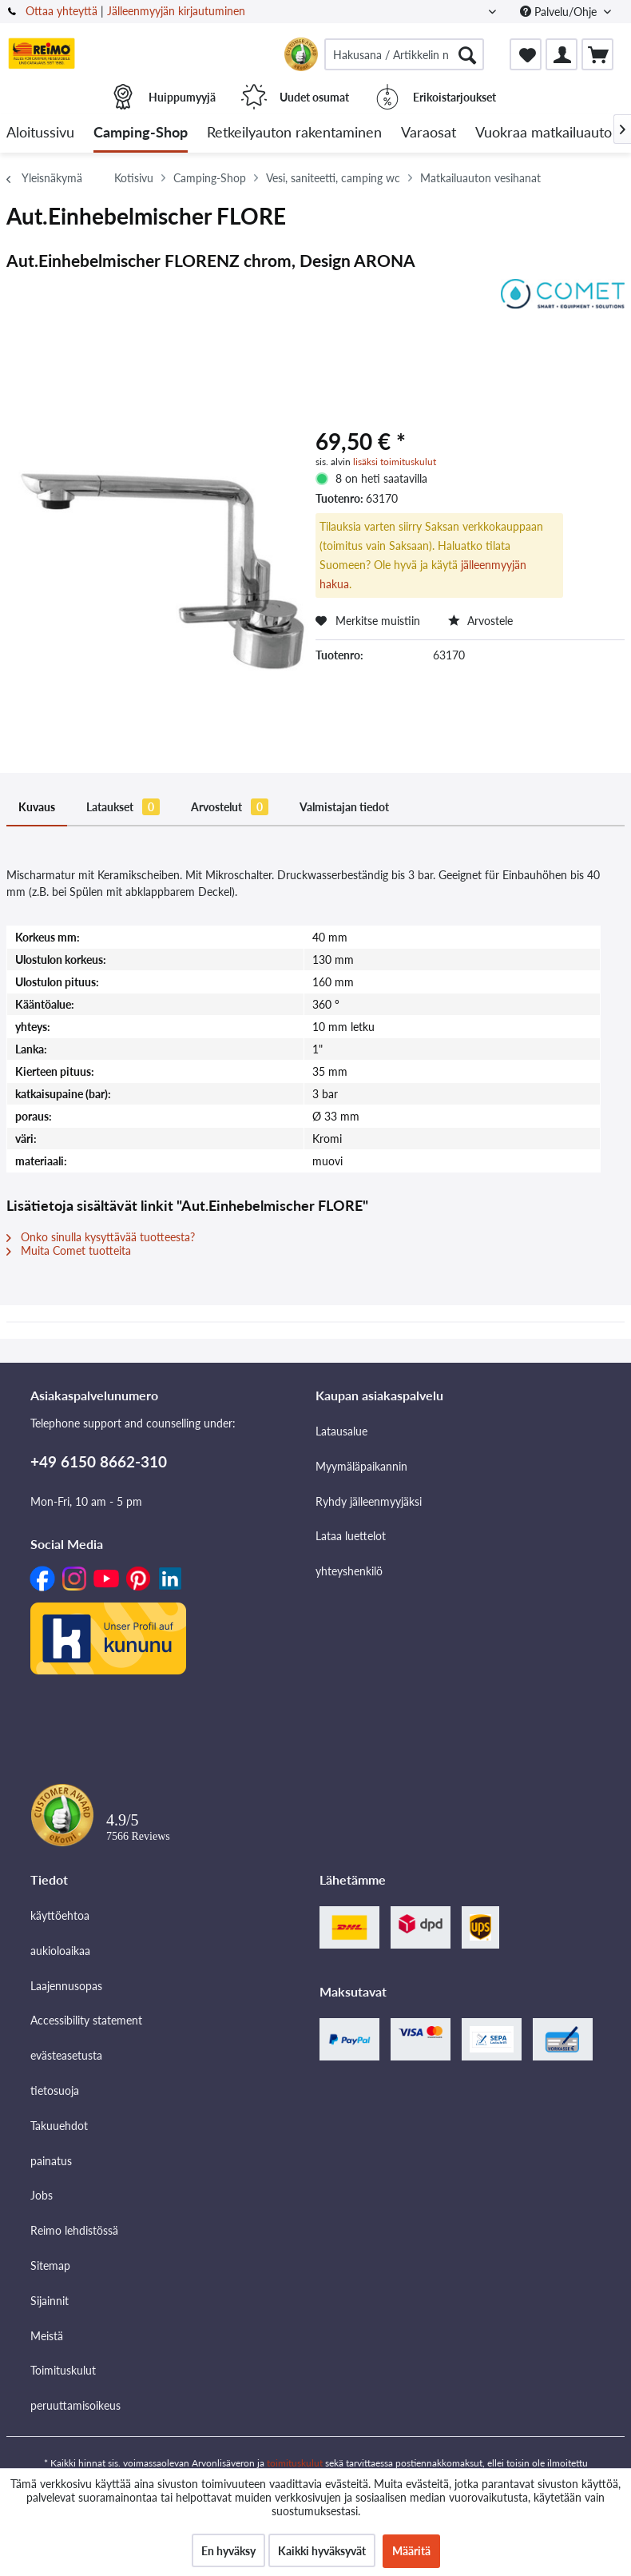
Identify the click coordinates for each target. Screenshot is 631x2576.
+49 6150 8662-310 (98, 1461)
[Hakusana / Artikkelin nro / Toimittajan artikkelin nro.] (404, 54)
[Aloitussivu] (40, 133)
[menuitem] (404, 54)
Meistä (46, 2336)
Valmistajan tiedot (344, 807)
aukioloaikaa (60, 1950)
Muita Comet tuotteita (68, 1250)
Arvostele (480, 620)
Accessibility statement (86, 2020)
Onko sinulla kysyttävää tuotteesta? (100, 1237)
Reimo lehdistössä (74, 2230)
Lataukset (123, 806)
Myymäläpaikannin (361, 1466)
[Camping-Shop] (140, 133)
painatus (51, 2161)
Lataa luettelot (351, 1536)
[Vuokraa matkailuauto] (543, 133)
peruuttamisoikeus (75, 2405)
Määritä (411, 2551)
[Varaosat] (428, 133)
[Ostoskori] (597, 54)
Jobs (41, 2195)
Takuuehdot (59, 2125)
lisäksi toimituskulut (394, 462)
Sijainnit (49, 2300)
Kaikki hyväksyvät (322, 2551)
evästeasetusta (66, 2055)
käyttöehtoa (59, 1915)
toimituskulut (295, 2463)
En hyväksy (228, 2551)
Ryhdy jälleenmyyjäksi (369, 1501)
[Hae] (467, 54)
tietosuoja (54, 2090)
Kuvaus (36, 807)
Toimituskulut (63, 2370)
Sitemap (50, 2265)
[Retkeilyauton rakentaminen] (294, 133)
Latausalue (341, 1431)
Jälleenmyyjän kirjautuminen (176, 11)
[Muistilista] (526, 54)
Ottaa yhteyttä (61, 11)
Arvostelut (229, 806)
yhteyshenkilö (349, 1571)
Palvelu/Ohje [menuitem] (560, 11)
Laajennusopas (66, 1986)
